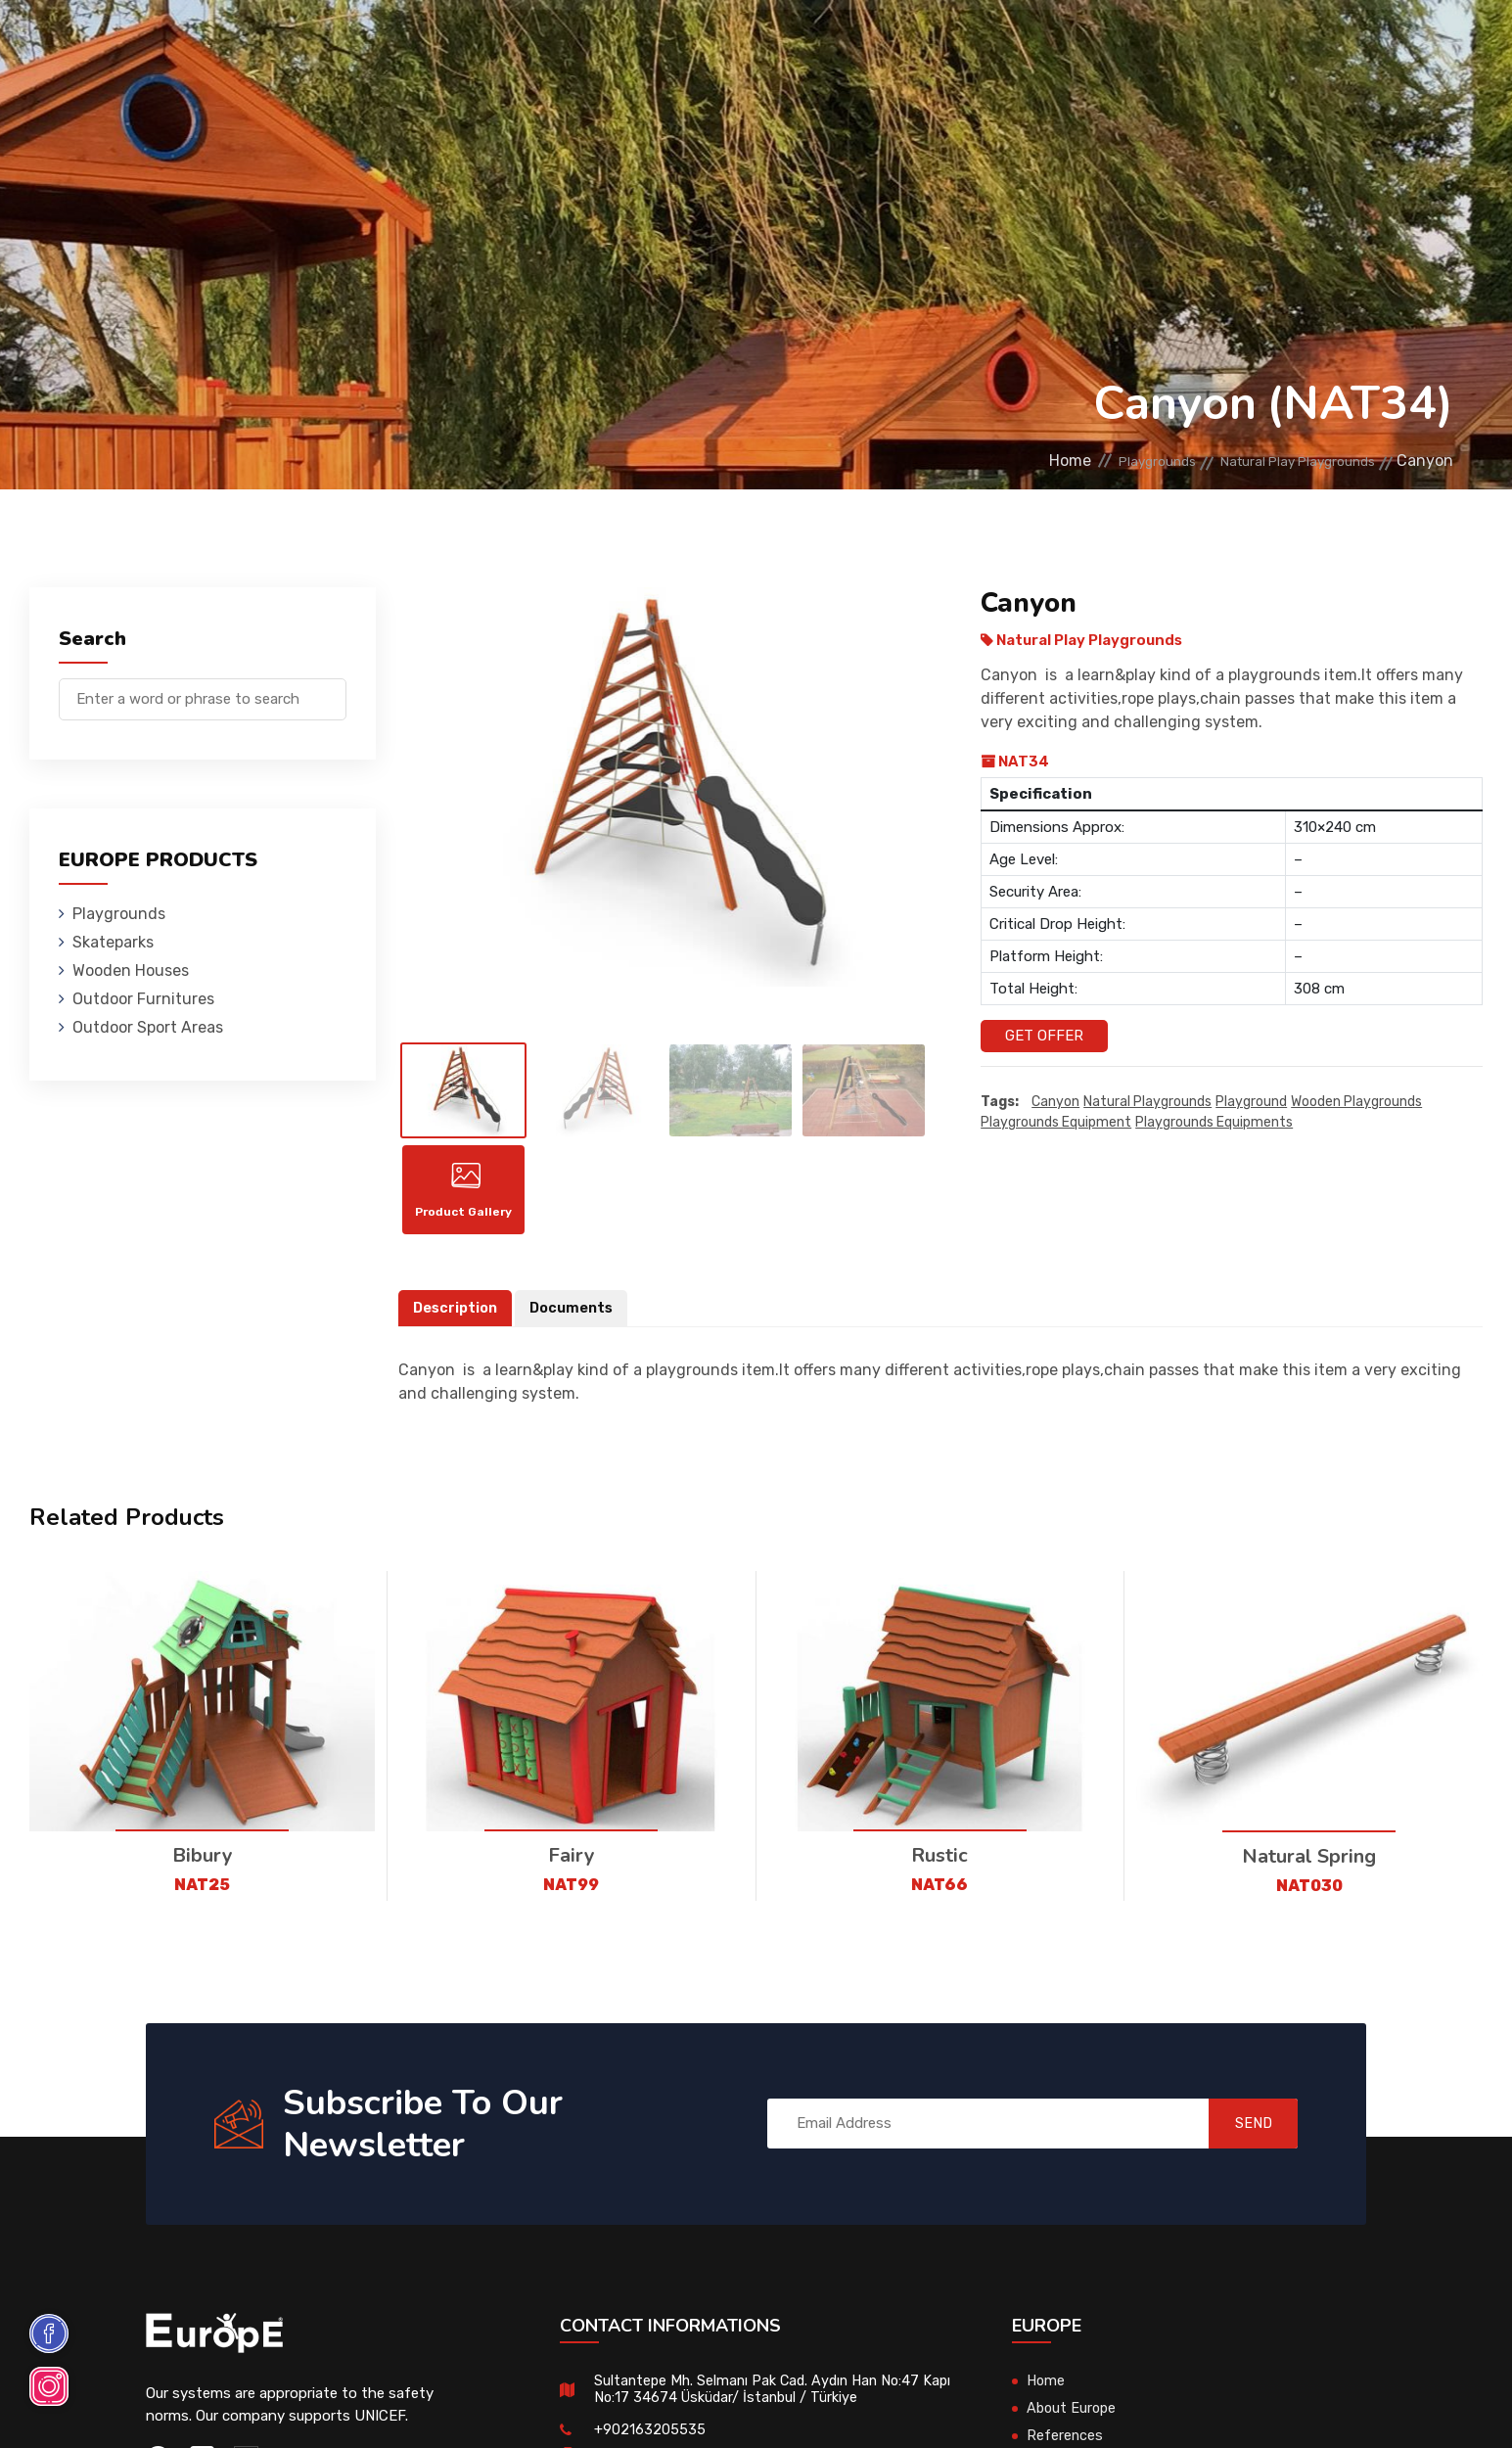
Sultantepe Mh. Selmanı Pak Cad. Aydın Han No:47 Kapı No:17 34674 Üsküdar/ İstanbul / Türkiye (762, 2403)
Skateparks (451, 43)
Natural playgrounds (1147, 1102)
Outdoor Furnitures (778, 43)
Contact (1193, 43)
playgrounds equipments (1214, 1123)
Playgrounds (317, 43)
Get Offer (1044, 1035)
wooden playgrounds (1356, 1102)
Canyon (1055, 1102)
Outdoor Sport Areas (147, 1027)
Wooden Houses (595, 43)
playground (1251, 1102)
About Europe (1073, 2422)
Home (1003, 460)
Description (457, 1322)
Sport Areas (948, 43)
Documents (576, 1322)
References (1080, 43)
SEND (1239, 2138)
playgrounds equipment (1056, 1123)
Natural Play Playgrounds (1278, 460)
